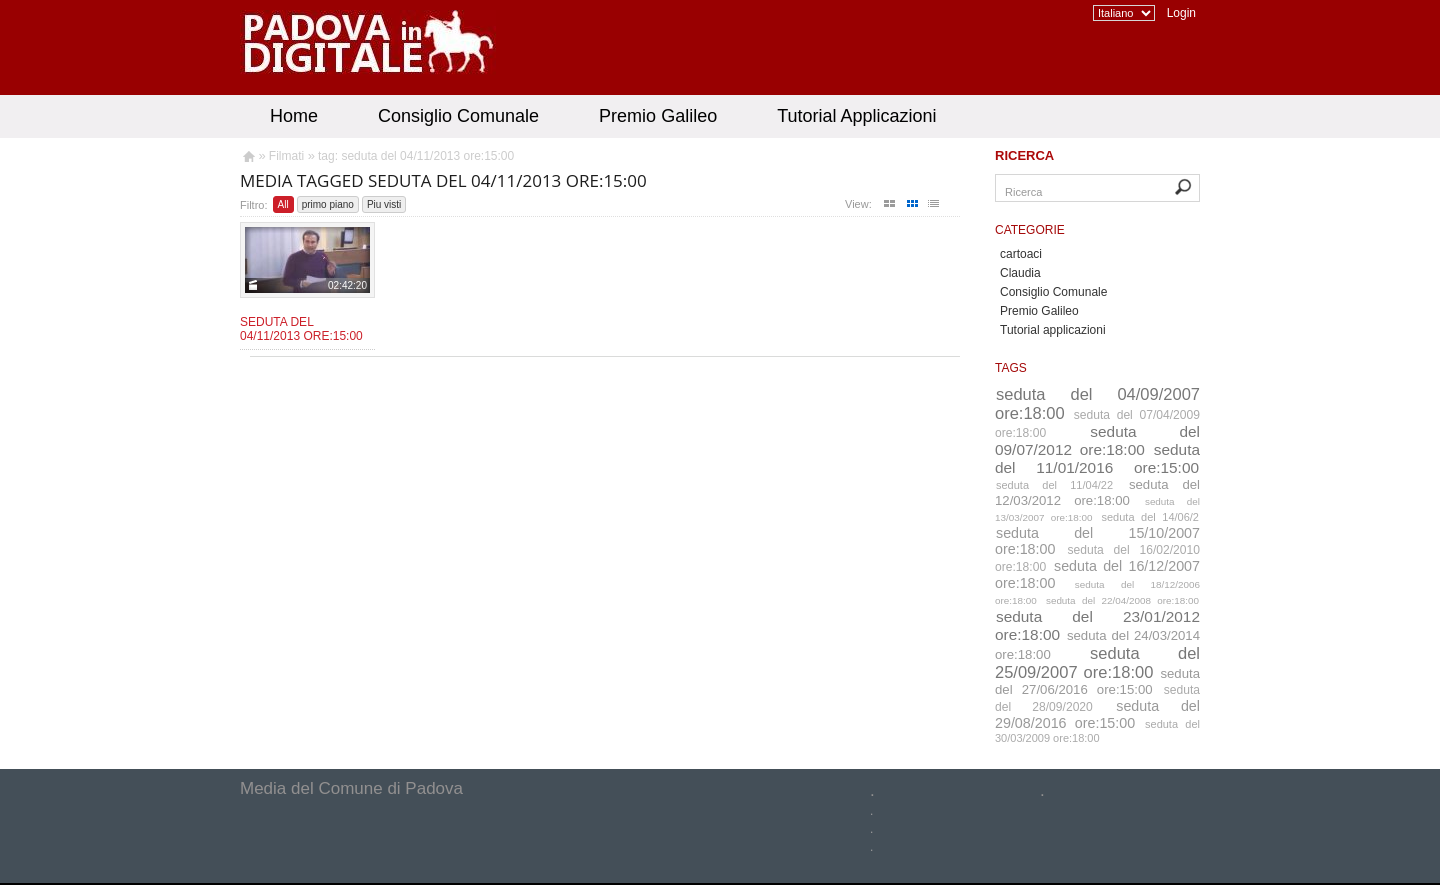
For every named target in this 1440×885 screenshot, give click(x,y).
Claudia (1020, 273)
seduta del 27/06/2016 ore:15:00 (1097, 681)
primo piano (328, 204)
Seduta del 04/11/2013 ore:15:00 (301, 329)
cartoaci (1021, 254)
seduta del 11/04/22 (1054, 485)
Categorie (1030, 230)
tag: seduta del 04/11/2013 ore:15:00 (416, 156)
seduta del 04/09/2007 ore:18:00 (1097, 403)
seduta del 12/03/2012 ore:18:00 (1097, 492)
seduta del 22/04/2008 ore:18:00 (1122, 600)
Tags (1011, 368)
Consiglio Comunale (458, 116)
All (283, 204)
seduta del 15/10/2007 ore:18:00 (1097, 541)
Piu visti (384, 204)
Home (294, 116)
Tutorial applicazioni (1053, 330)
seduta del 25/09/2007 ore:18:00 (1097, 662)
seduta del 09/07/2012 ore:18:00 (1097, 440)
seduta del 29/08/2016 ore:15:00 (1097, 714)
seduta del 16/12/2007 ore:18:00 (1097, 574)
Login (1181, 13)
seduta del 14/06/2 (1151, 517)
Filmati (286, 156)
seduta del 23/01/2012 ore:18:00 (1097, 625)
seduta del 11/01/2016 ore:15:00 (1097, 458)
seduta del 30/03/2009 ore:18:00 (1097, 731)
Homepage (247, 159)
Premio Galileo (658, 116)
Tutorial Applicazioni (856, 116)
